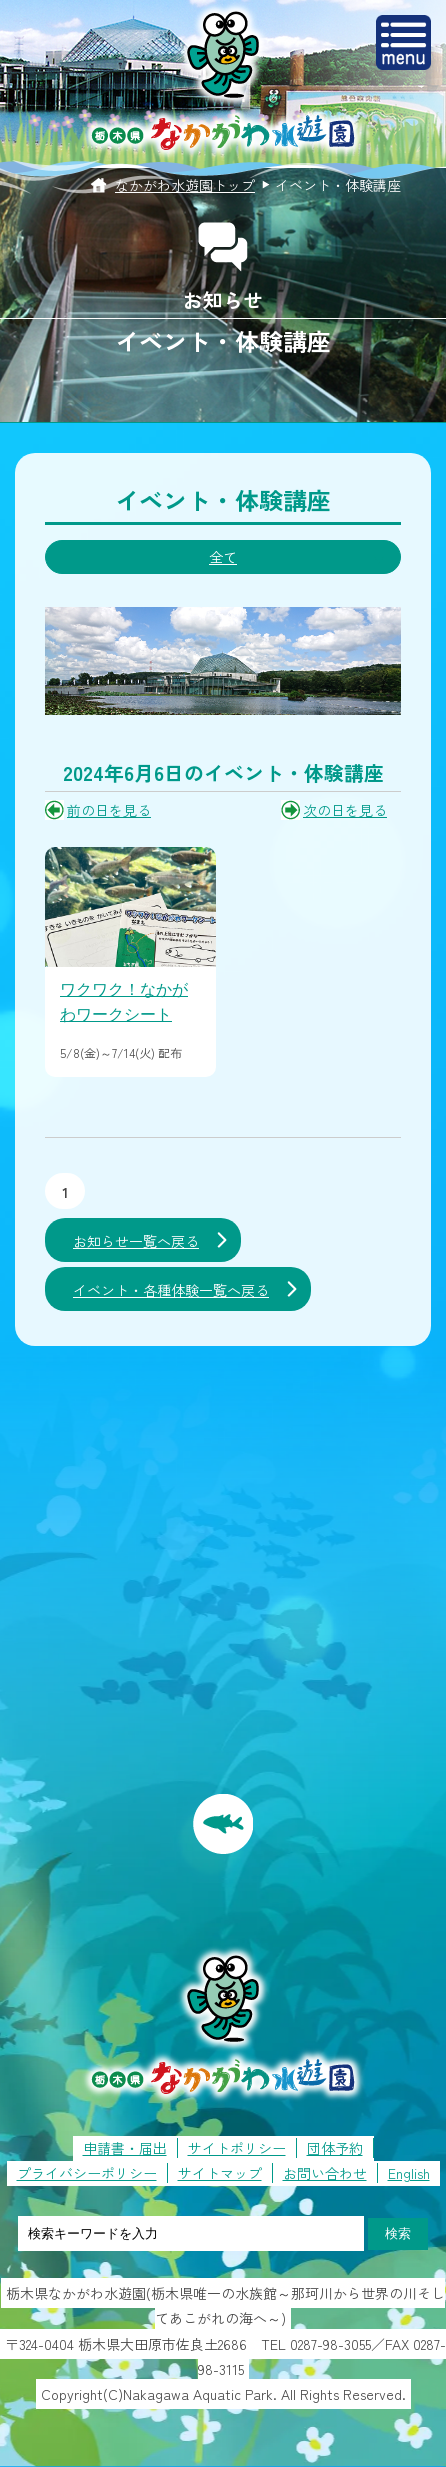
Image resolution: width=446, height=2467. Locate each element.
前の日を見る (109, 810)
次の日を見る (345, 810)
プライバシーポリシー (87, 2173)
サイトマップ (220, 2173)
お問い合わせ (325, 2173)
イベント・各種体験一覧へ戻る (171, 1290)
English (409, 2173)
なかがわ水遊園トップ (185, 185)
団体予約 (335, 2148)
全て (223, 557)
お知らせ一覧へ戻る (136, 1241)
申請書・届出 (125, 2148)
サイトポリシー (237, 2148)
